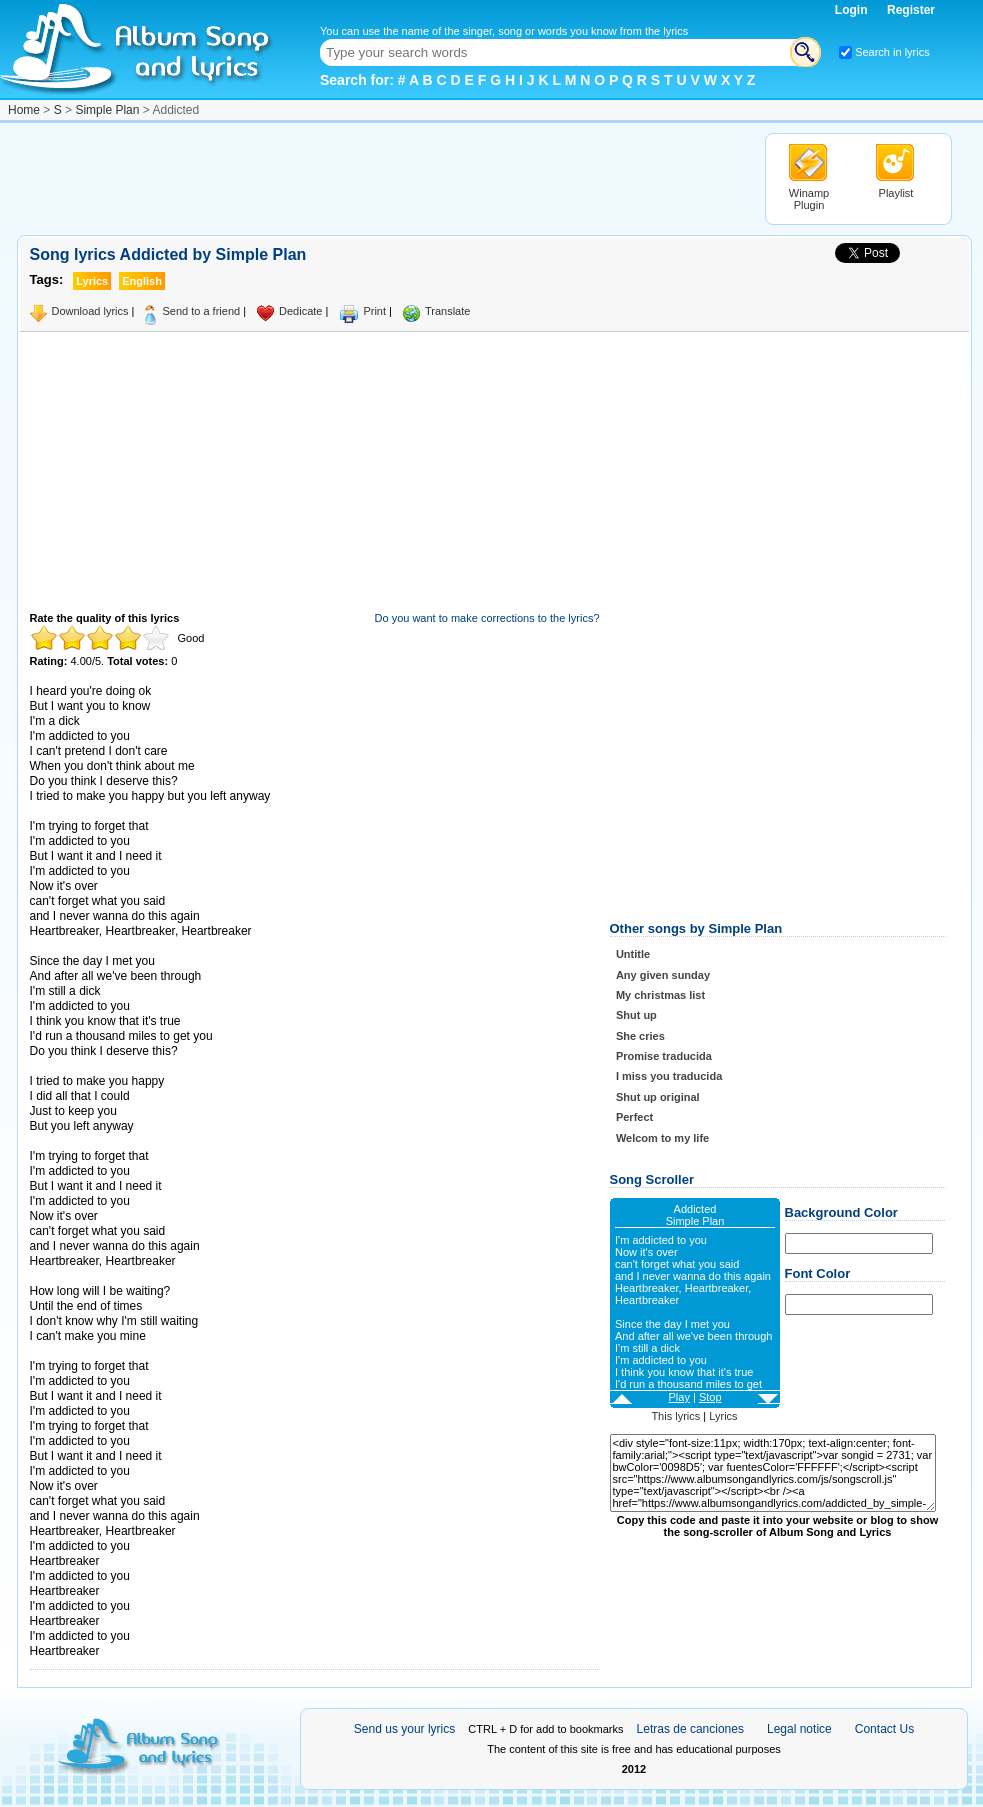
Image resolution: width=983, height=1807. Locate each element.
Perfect (634, 1117)
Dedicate (300, 311)
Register (911, 10)
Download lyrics (90, 311)
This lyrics (675, 1416)
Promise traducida (664, 1056)
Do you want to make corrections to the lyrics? (487, 618)
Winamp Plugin (809, 199)
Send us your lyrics (404, 1729)
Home (24, 110)
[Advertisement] (381, 178)
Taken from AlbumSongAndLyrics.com (114, 1351)
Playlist (896, 193)
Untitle (633, 954)
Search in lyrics (892, 52)
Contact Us (884, 1729)
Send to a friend (201, 311)
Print (374, 311)
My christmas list (660, 995)
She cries (640, 1036)
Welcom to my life (662, 1138)
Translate (447, 311)
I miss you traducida (669, 1076)
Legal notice (799, 1729)
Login (853, 10)
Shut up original (658, 1097)
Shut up (636, 1015)
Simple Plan (107, 110)
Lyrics (723, 1416)
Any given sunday (663, 975)
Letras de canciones (690, 1729)
